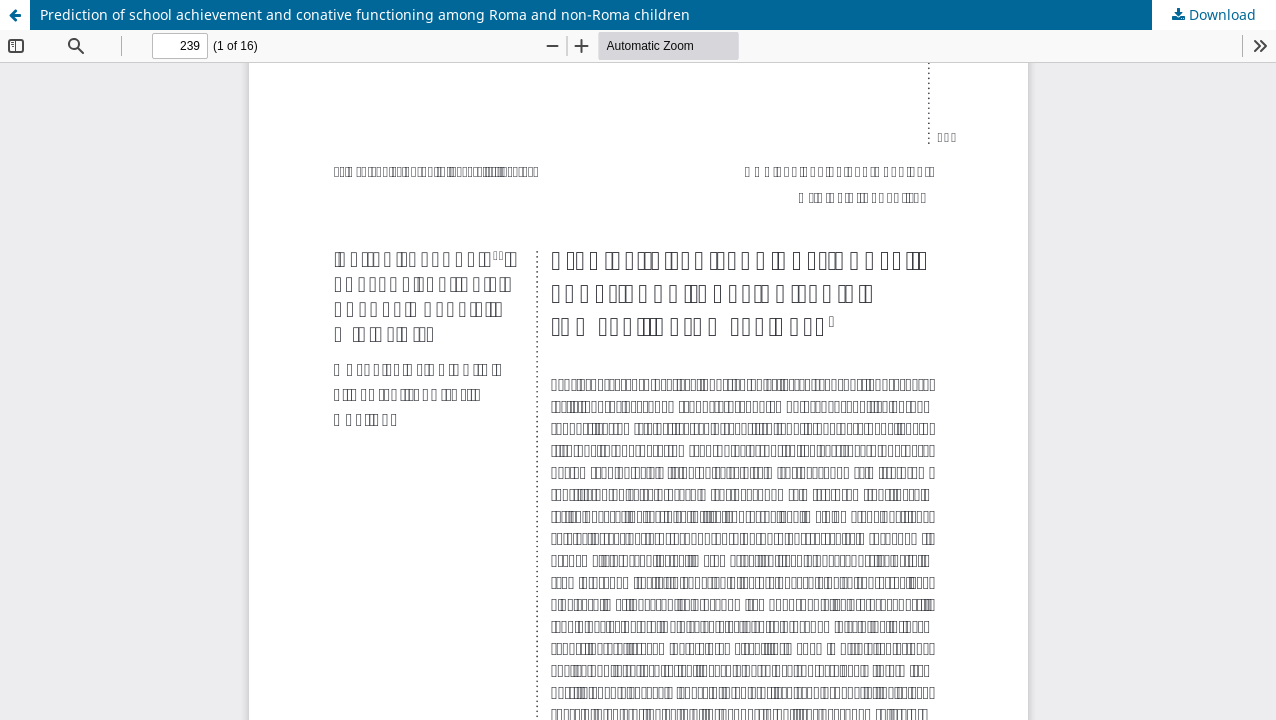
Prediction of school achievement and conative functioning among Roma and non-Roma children (365, 14)
